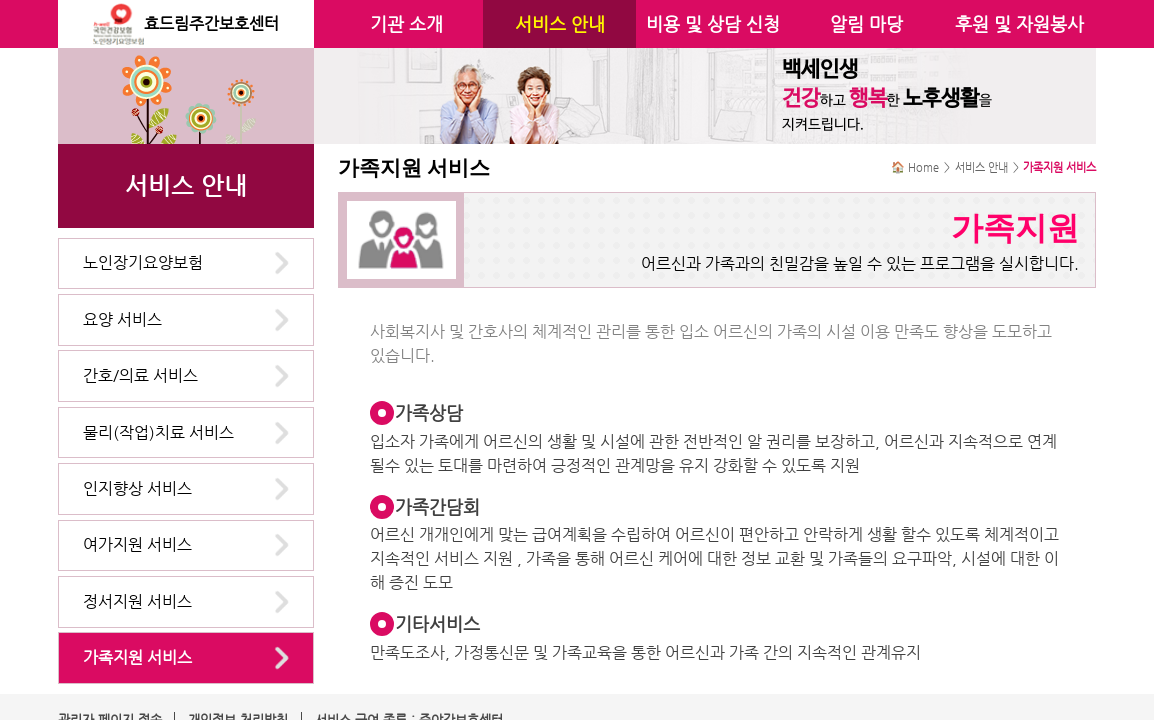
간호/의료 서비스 (140, 375)
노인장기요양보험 (143, 262)
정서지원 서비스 (137, 601)
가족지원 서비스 (137, 657)
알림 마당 (866, 24)
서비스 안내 (560, 24)
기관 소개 (406, 24)
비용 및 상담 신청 (713, 24)
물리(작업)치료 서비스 (158, 432)
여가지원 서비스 (137, 544)
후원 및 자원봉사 (1019, 24)
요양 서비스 (122, 319)
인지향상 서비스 (137, 488)
